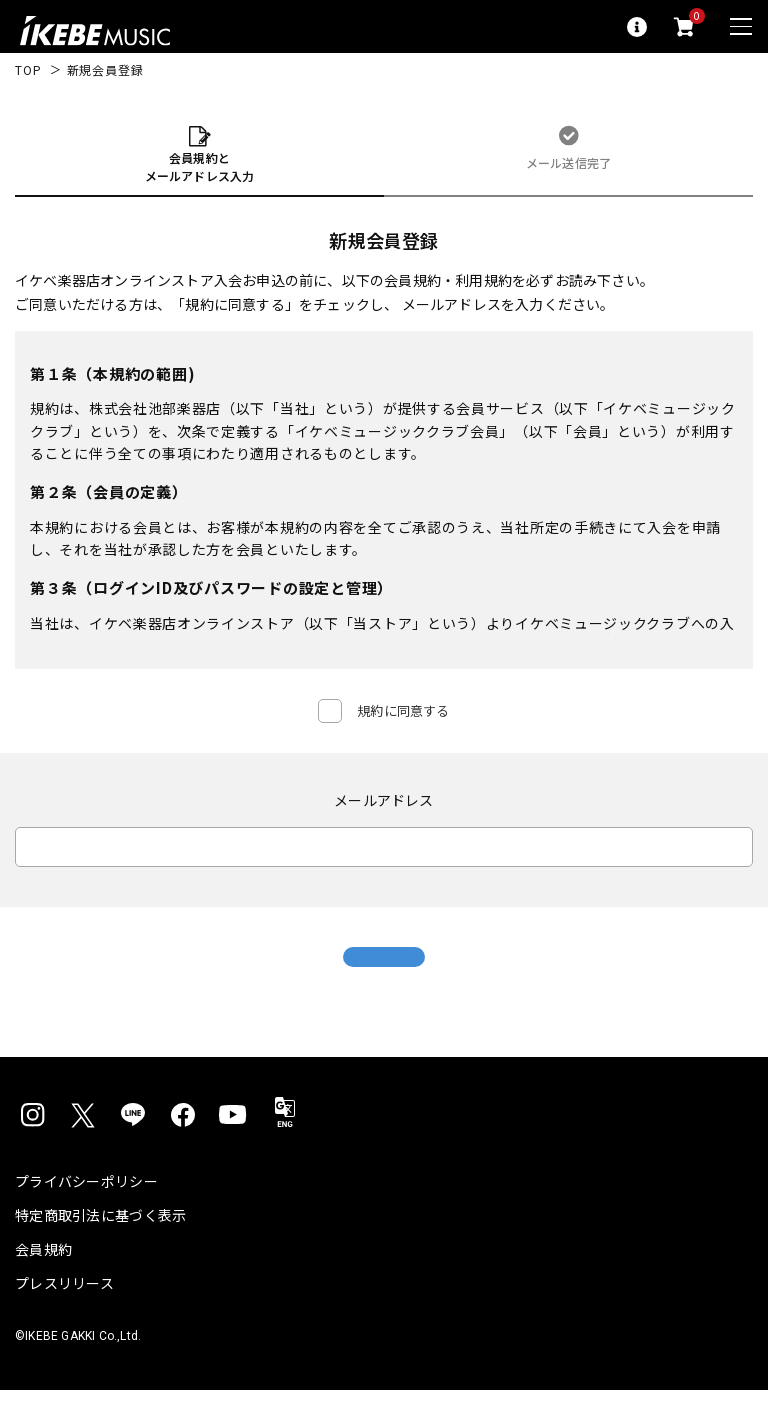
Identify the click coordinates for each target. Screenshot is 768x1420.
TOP (28, 70)
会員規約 (43, 1279)
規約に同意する (403, 710)
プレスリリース (64, 1313)
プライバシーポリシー (86, 1211)
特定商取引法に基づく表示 (100, 1245)
